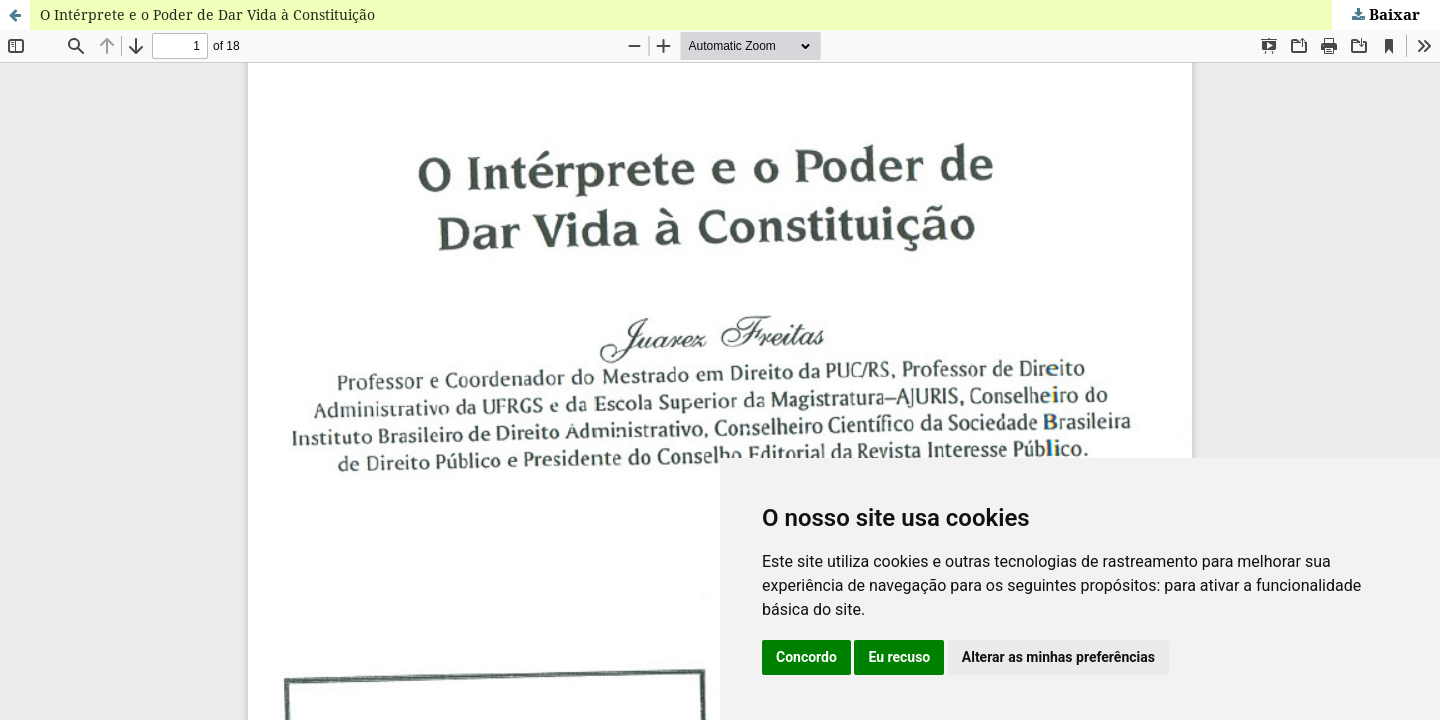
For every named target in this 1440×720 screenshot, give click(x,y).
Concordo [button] (806, 657)
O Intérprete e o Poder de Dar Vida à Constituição (207, 14)
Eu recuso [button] (899, 657)
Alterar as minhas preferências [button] (1058, 657)
